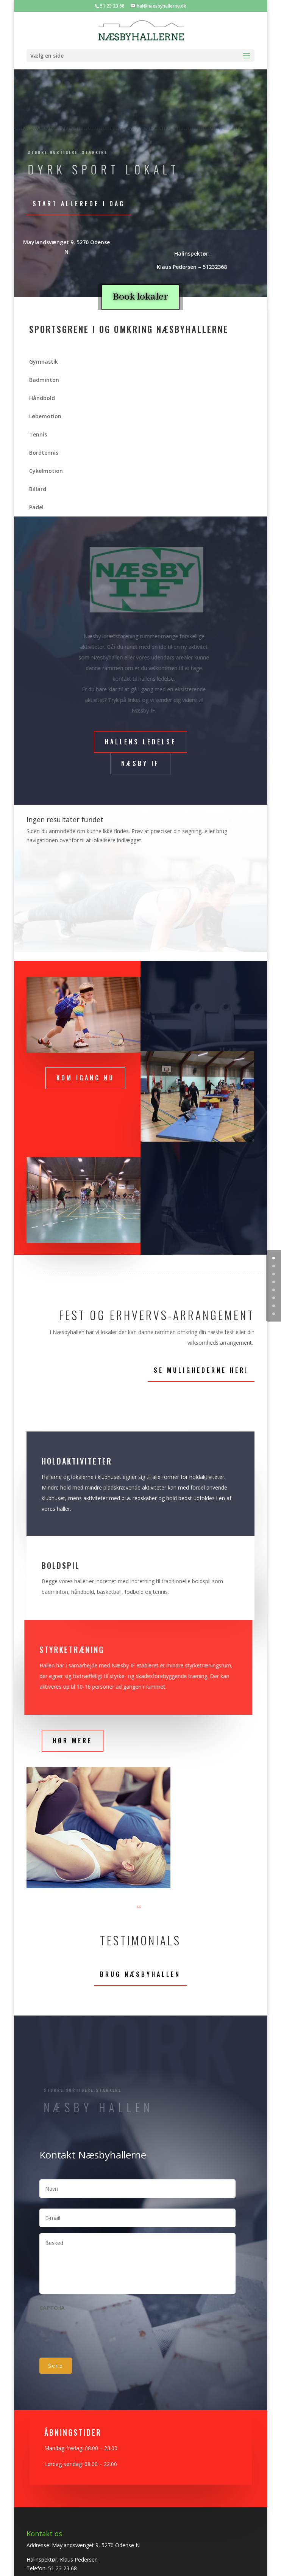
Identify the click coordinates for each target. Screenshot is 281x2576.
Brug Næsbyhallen (140, 1974)
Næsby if (140, 763)
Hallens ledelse (140, 741)
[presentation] (97, 2330)
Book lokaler (140, 296)
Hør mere (72, 1740)
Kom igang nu (85, 1077)
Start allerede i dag (79, 203)
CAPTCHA (52, 2307)
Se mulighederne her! (201, 1370)
